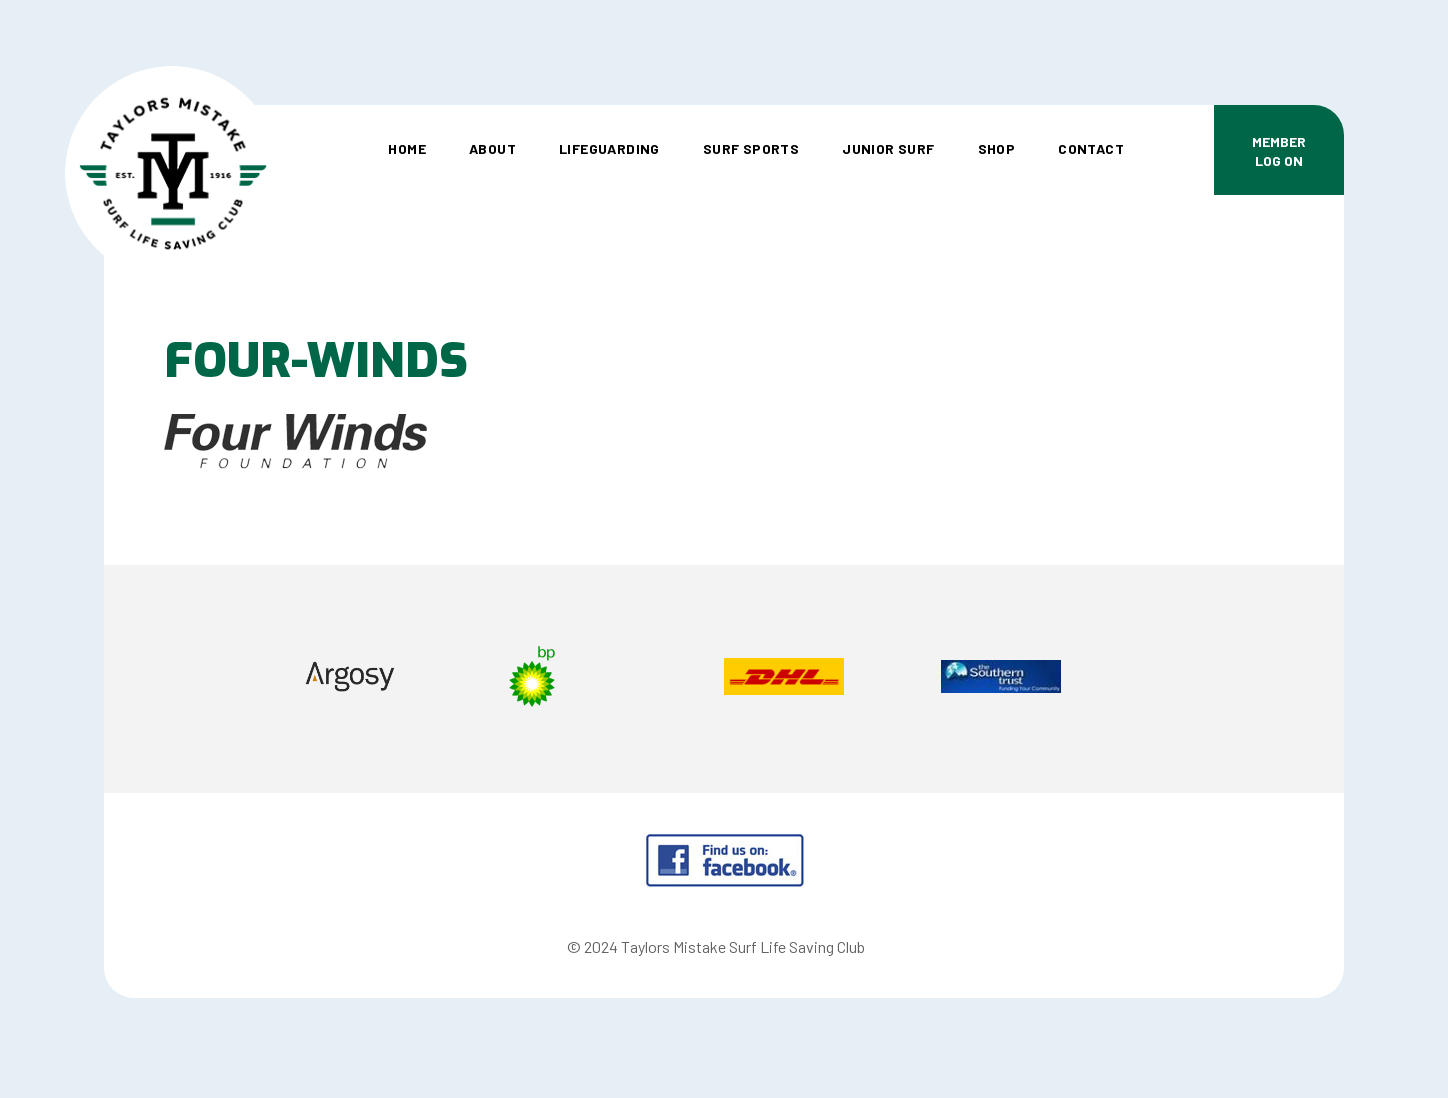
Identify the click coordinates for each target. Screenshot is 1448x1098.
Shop (997, 148)
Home (407, 148)
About (492, 148)
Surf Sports (751, 148)
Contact (1091, 148)
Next (1248, 679)
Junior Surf (888, 148)
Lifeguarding (609, 148)
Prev (199, 679)
